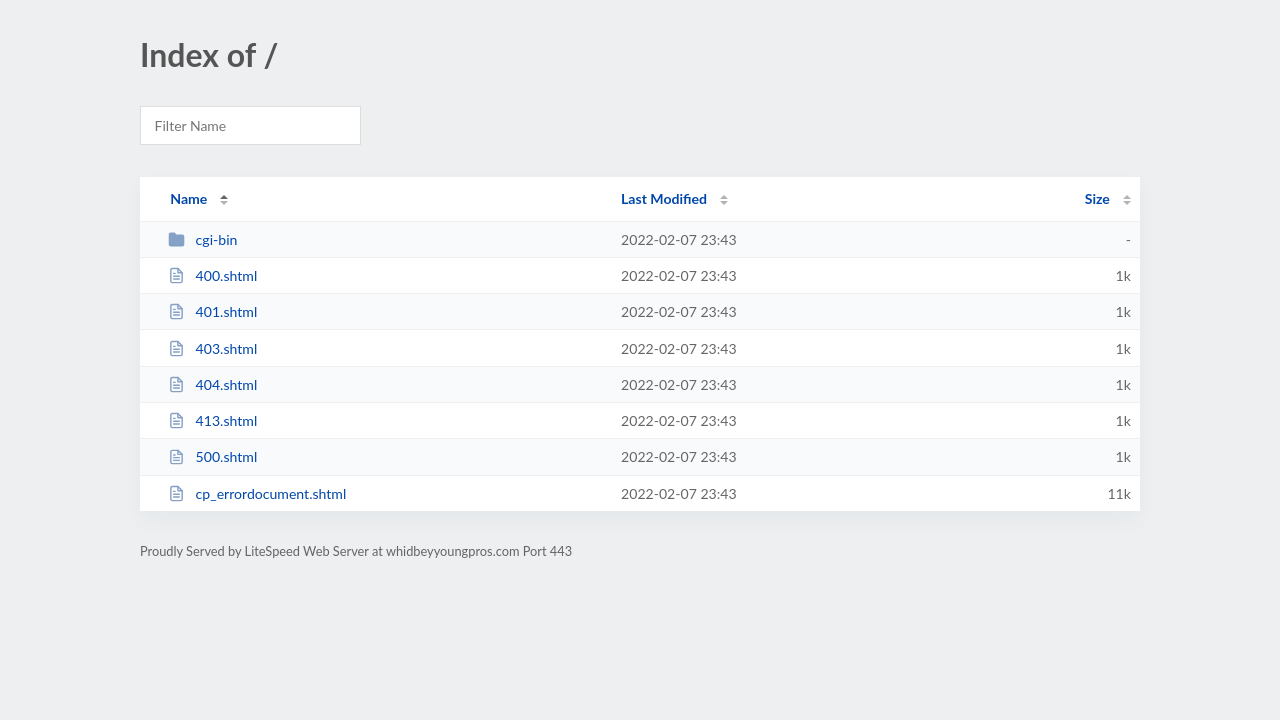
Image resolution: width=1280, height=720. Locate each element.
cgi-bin (202, 239)
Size (1097, 198)
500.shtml (212, 456)
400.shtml (212, 275)
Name (188, 198)
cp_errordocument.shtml (257, 493)
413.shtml (212, 420)
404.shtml (212, 384)
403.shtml (212, 348)
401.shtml (212, 311)
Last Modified (664, 198)
